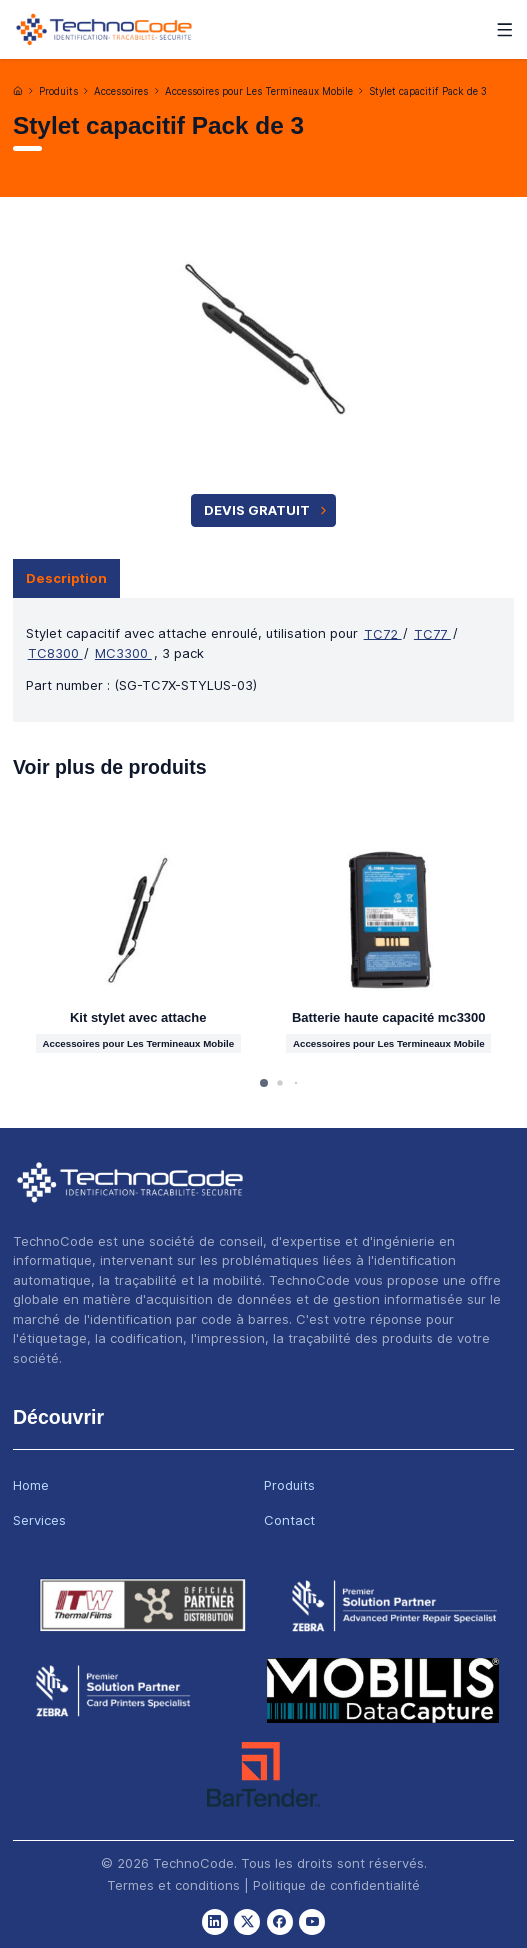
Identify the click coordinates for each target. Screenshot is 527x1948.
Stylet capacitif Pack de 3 (428, 91)
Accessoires (121, 91)
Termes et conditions (173, 1885)
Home (31, 1485)
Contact (289, 1520)
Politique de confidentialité (336, 1885)
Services (39, 1520)
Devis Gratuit (267, 510)
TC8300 (55, 653)
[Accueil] (18, 91)
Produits (58, 91)
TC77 (432, 633)
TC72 (383, 633)
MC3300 (123, 653)
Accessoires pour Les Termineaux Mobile (259, 91)
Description (66, 578)
